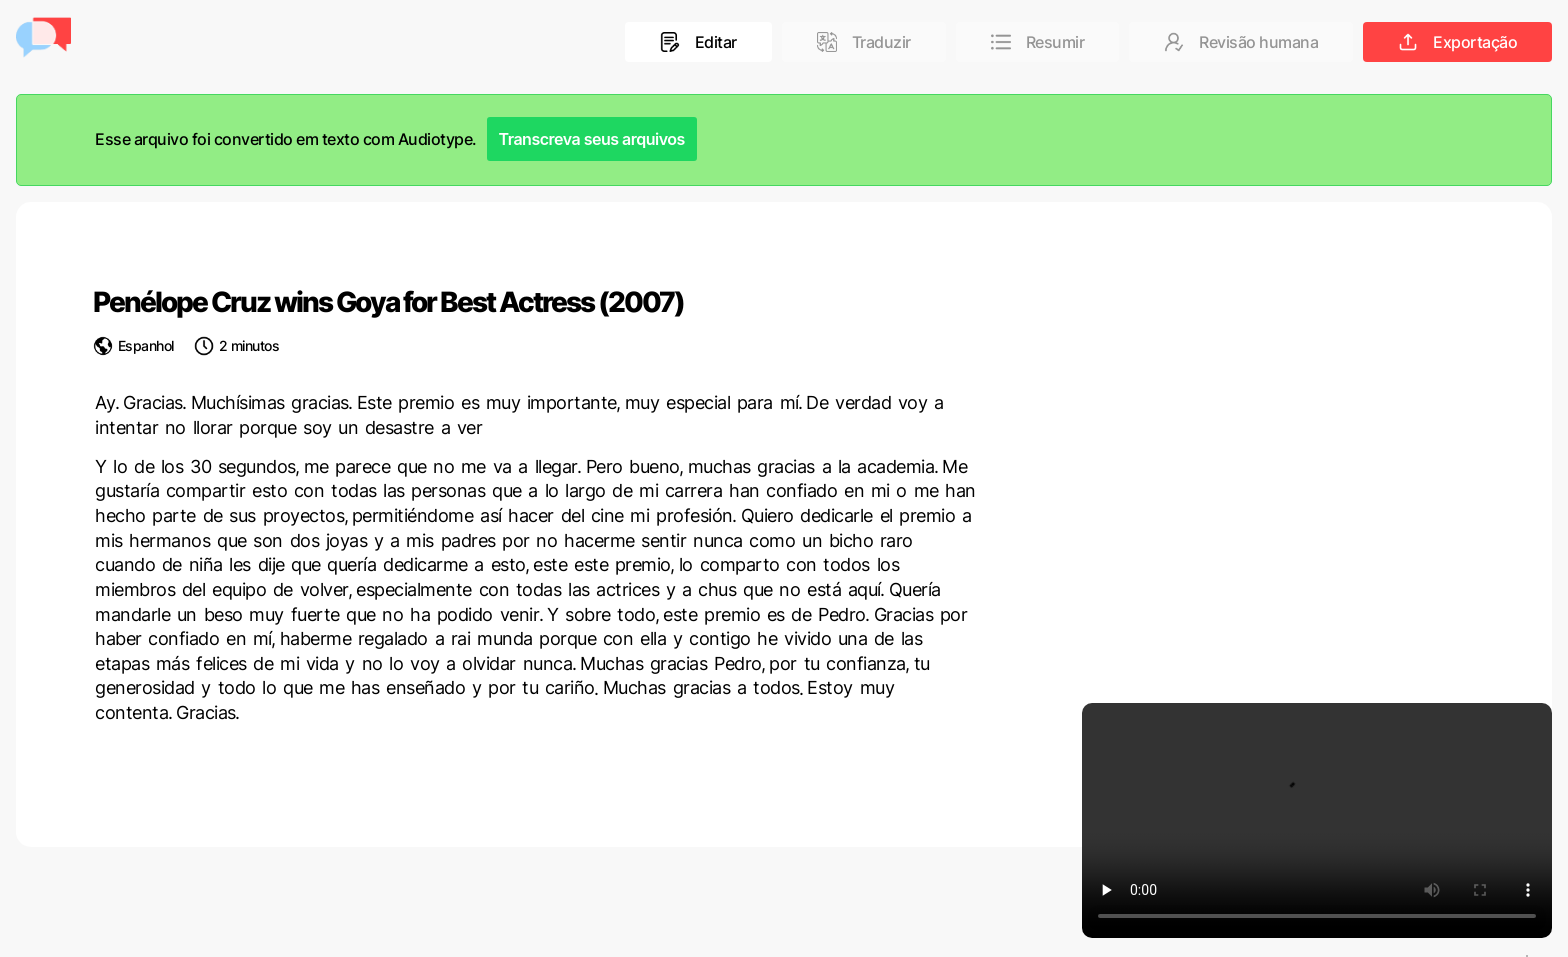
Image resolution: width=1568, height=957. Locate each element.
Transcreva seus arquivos (592, 139)
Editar (698, 42)
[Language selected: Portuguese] (1527, 956)
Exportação (1457, 42)
